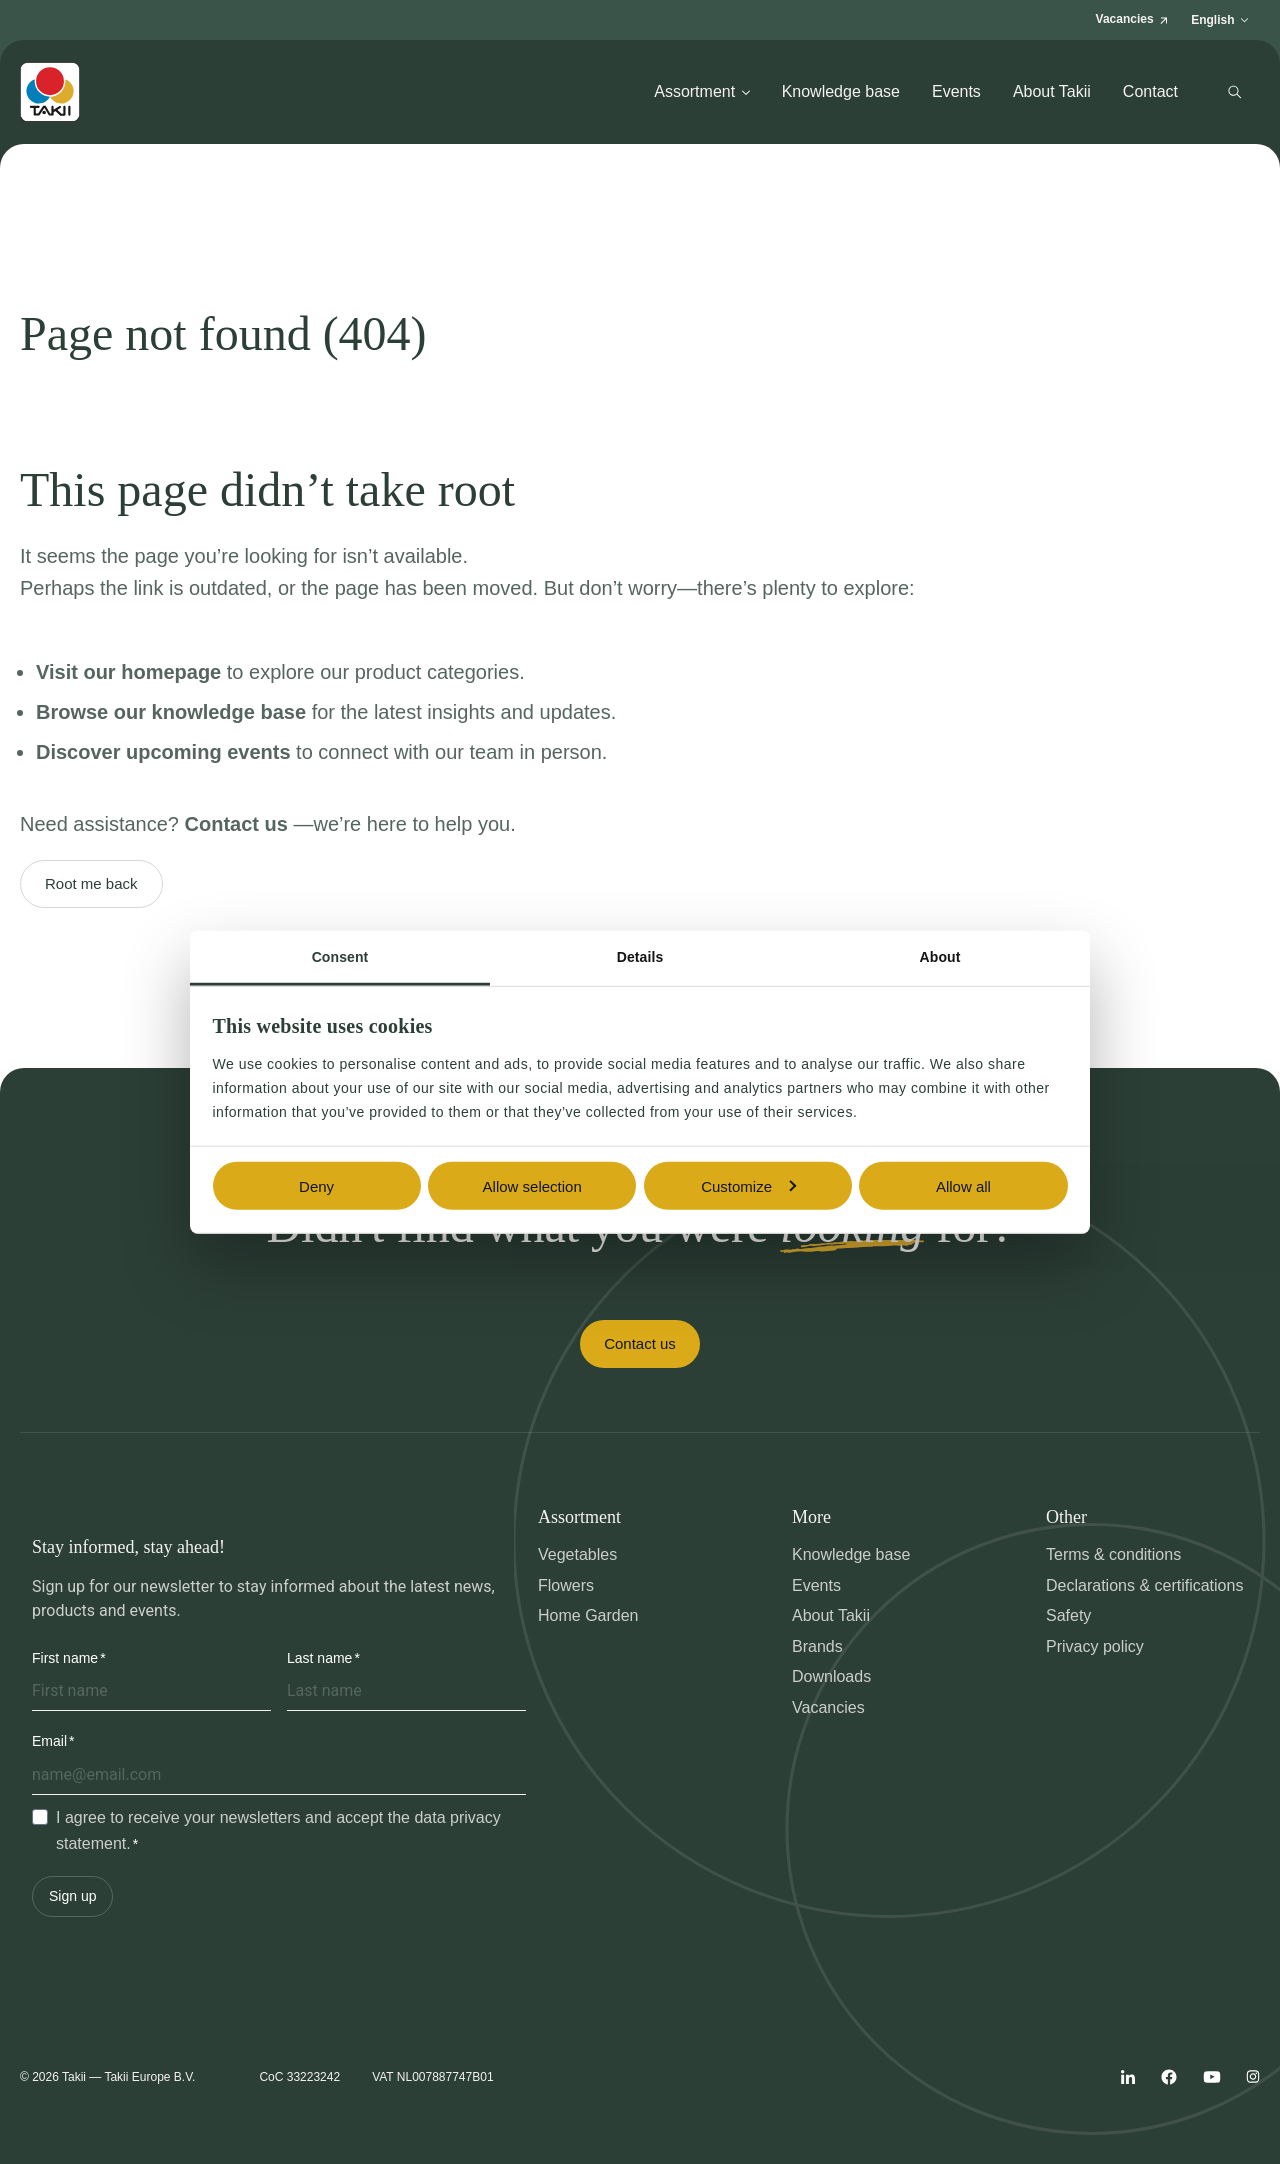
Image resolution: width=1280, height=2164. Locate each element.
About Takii (1052, 91)
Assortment (701, 91)
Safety (1068, 1615)
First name (65, 1658)
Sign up (72, 1896)
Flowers (566, 1585)
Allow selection (532, 1185)
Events (956, 91)
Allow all (963, 1185)
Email (49, 1741)
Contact (1150, 91)
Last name (319, 1658)
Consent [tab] (340, 957)
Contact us (640, 1343)
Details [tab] (640, 957)
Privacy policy (1095, 1646)
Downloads (831, 1676)
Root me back (91, 883)
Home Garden (588, 1615)
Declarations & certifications (1144, 1585)
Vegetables (577, 1554)
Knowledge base (841, 91)
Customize (748, 1185)
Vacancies (828, 1707)
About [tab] (940, 957)
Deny (316, 1185)
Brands (817, 1646)
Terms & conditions (1113, 1554)
